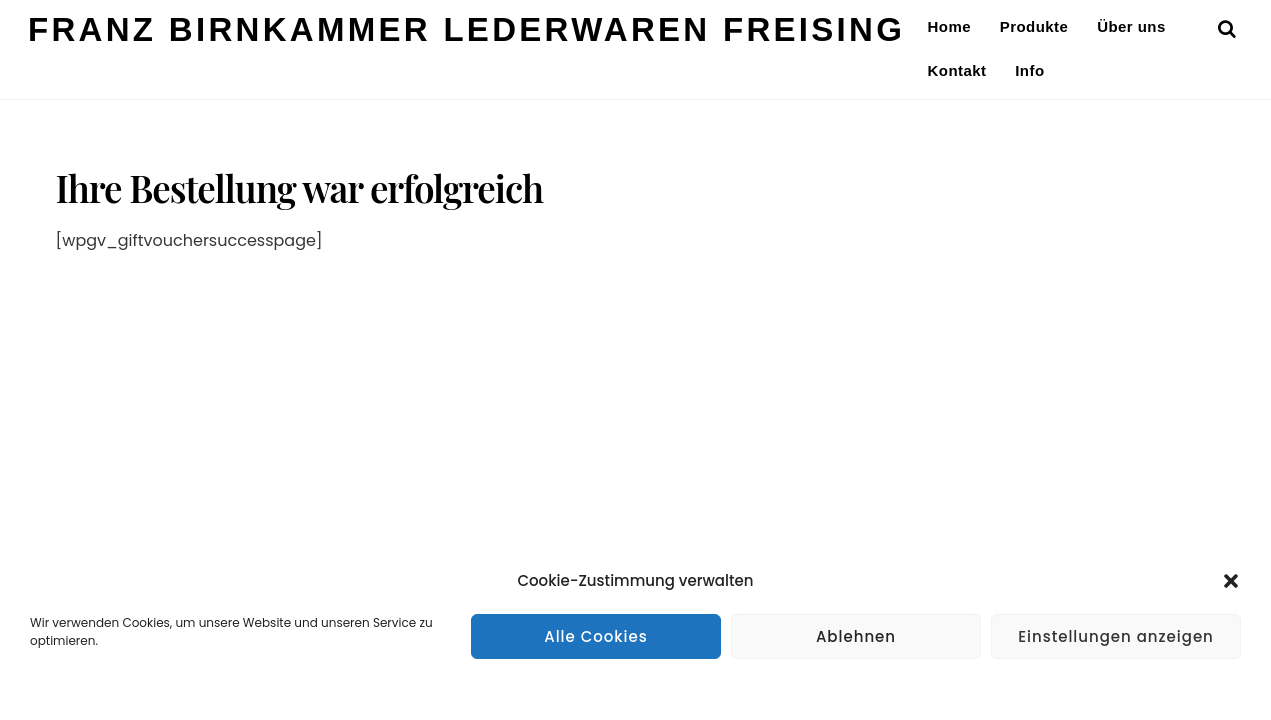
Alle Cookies (596, 636)
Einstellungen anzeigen (1116, 636)
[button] (1231, 581)
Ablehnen (856, 636)
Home (949, 26)
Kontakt (957, 70)
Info (1029, 70)
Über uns (1131, 26)
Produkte (1034, 26)
